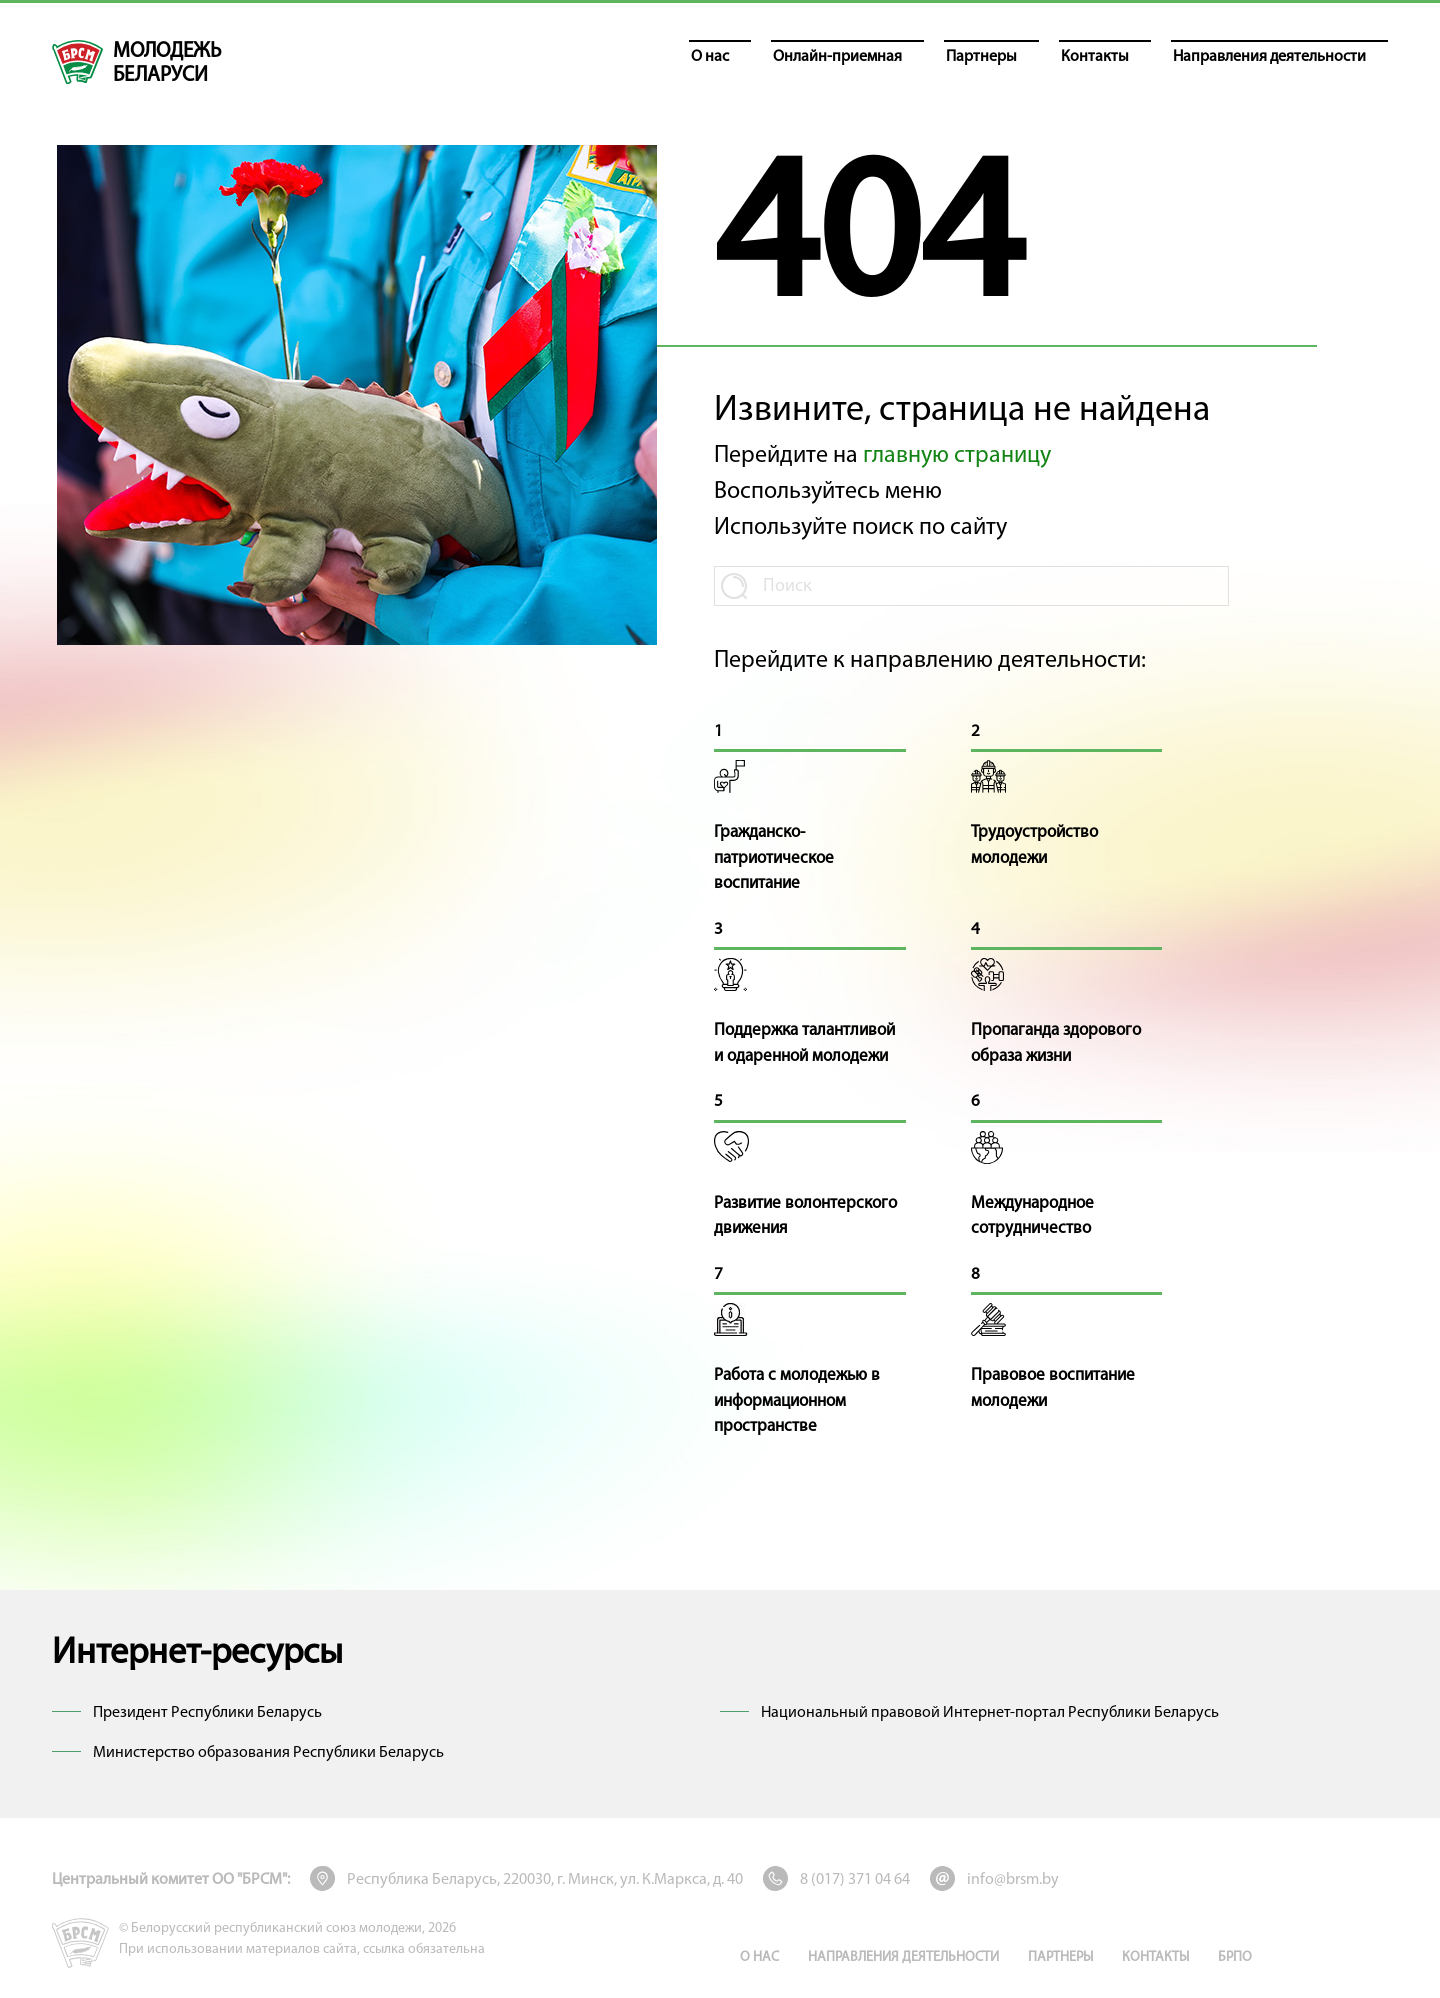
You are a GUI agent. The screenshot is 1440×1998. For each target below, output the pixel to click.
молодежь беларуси (167, 63)
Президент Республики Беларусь (207, 1713)
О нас (759, 1957)
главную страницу (957, 456)
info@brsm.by (1013, 1880)
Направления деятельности (903, 1957)
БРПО (1235, 1957)
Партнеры (1060, 1957)
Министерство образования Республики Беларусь (268, 1753)
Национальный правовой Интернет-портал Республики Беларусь (990, 1713)
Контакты (1155, 1957)
